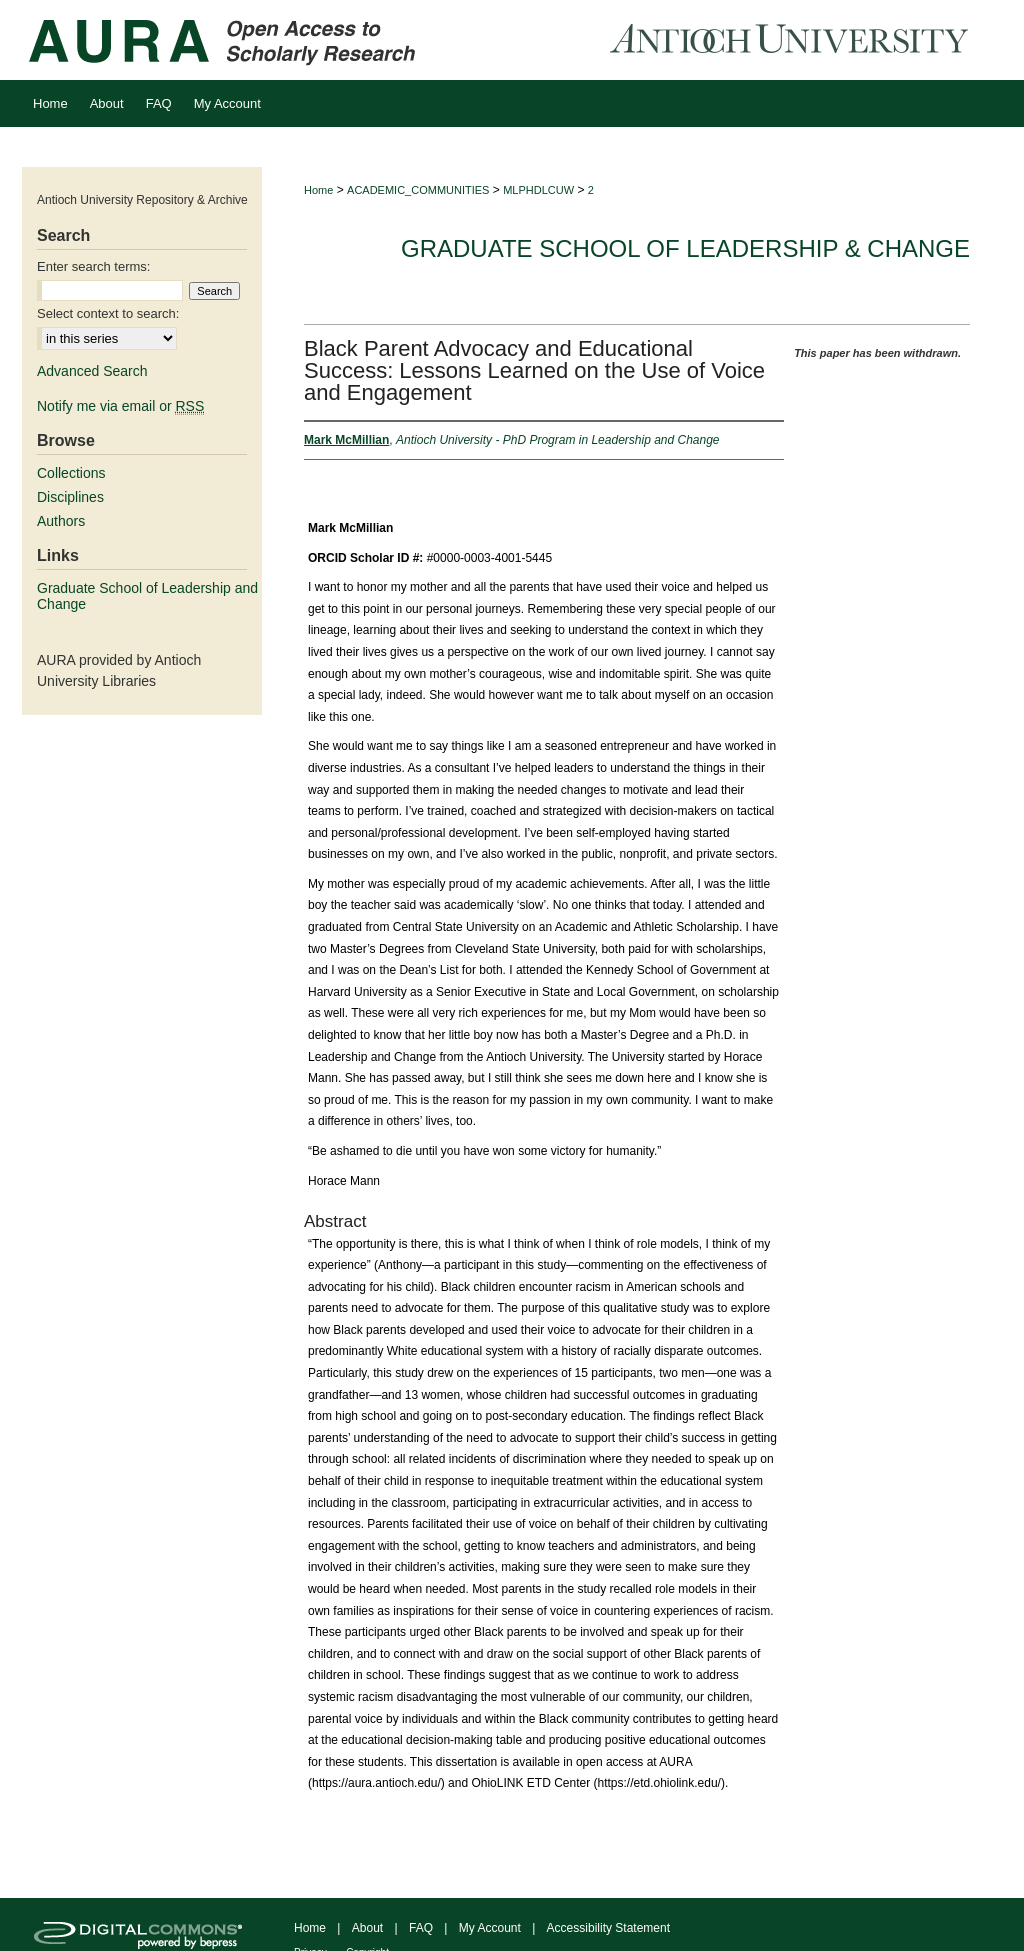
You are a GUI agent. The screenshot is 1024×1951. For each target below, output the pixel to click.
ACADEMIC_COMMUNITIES (418, 190)
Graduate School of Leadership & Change (685, 248)
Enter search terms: (93, 266)
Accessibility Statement (608, 1928)
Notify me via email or (120, 406)
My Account (490, 1928)
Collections (71, 473)
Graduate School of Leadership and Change (147, 596)
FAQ (421, 1928)
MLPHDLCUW (538, 190)
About (367, 1928)
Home (318, 190)
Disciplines (70, 497)
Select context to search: (108, 313)
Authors (61, 521)
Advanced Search (92, 371)
